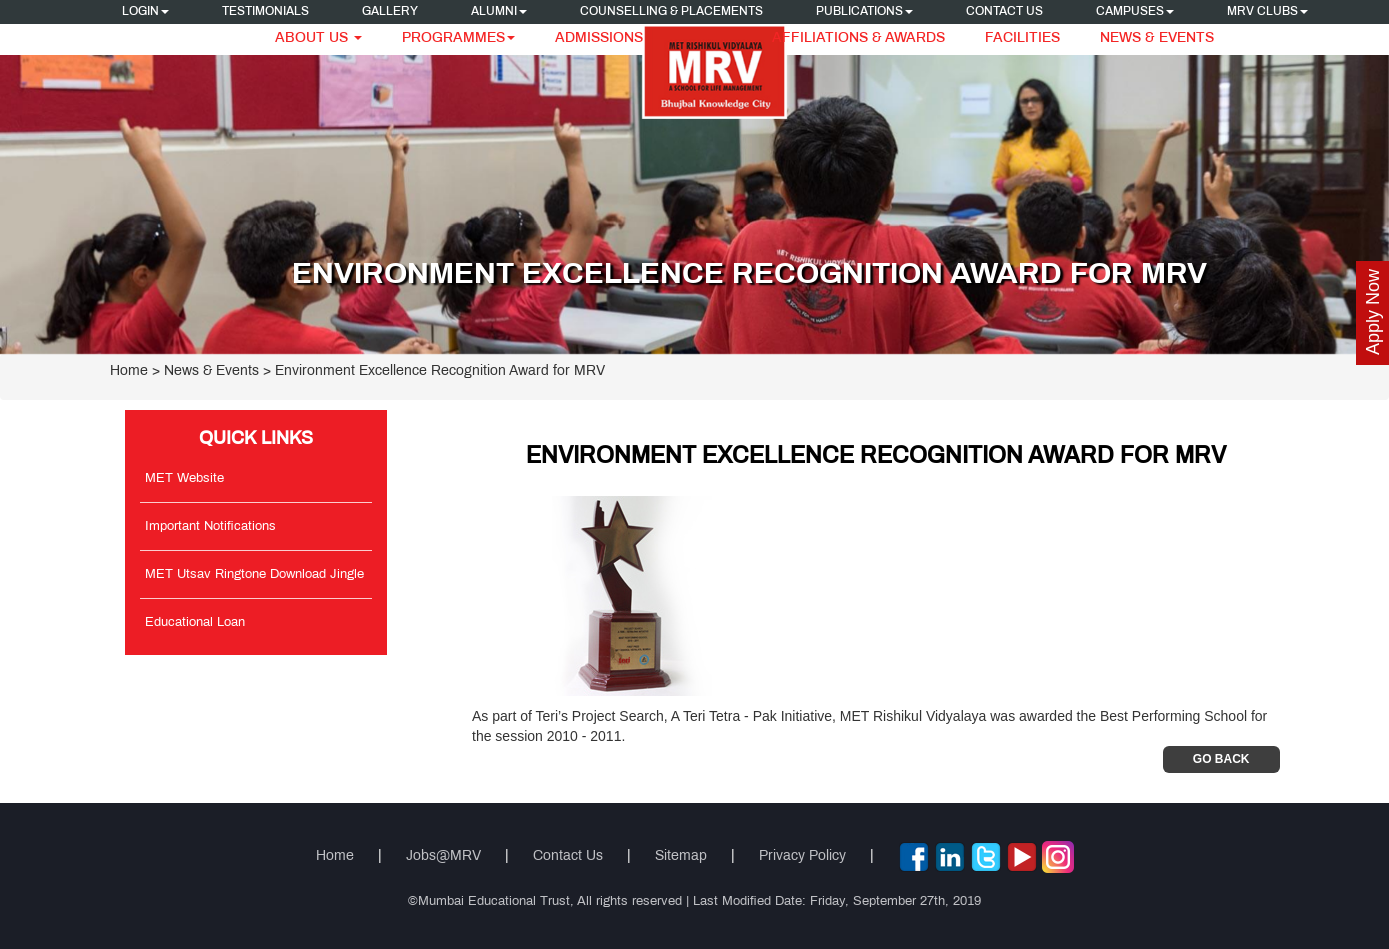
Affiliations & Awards (858, 38)
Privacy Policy (802, 856)
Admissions (599, 38)
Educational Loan (195, 623)
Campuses (1135, 12)
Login (145, 12)
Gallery (390, 12)
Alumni (499, 12)
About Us (318, 38)
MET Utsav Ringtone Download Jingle (254, 575)
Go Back (1221, 759)
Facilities (1022, 38)
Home (129, 371)
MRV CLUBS (1267, 12)
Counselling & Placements (671, 12)
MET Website (184, 479)
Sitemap (681, 856)
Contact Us (1004, 12)
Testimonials (265, 12)
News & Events (1157, 38)
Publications (864, 12)
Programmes (458, 38)
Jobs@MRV (443, 856)
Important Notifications (210, 527)
